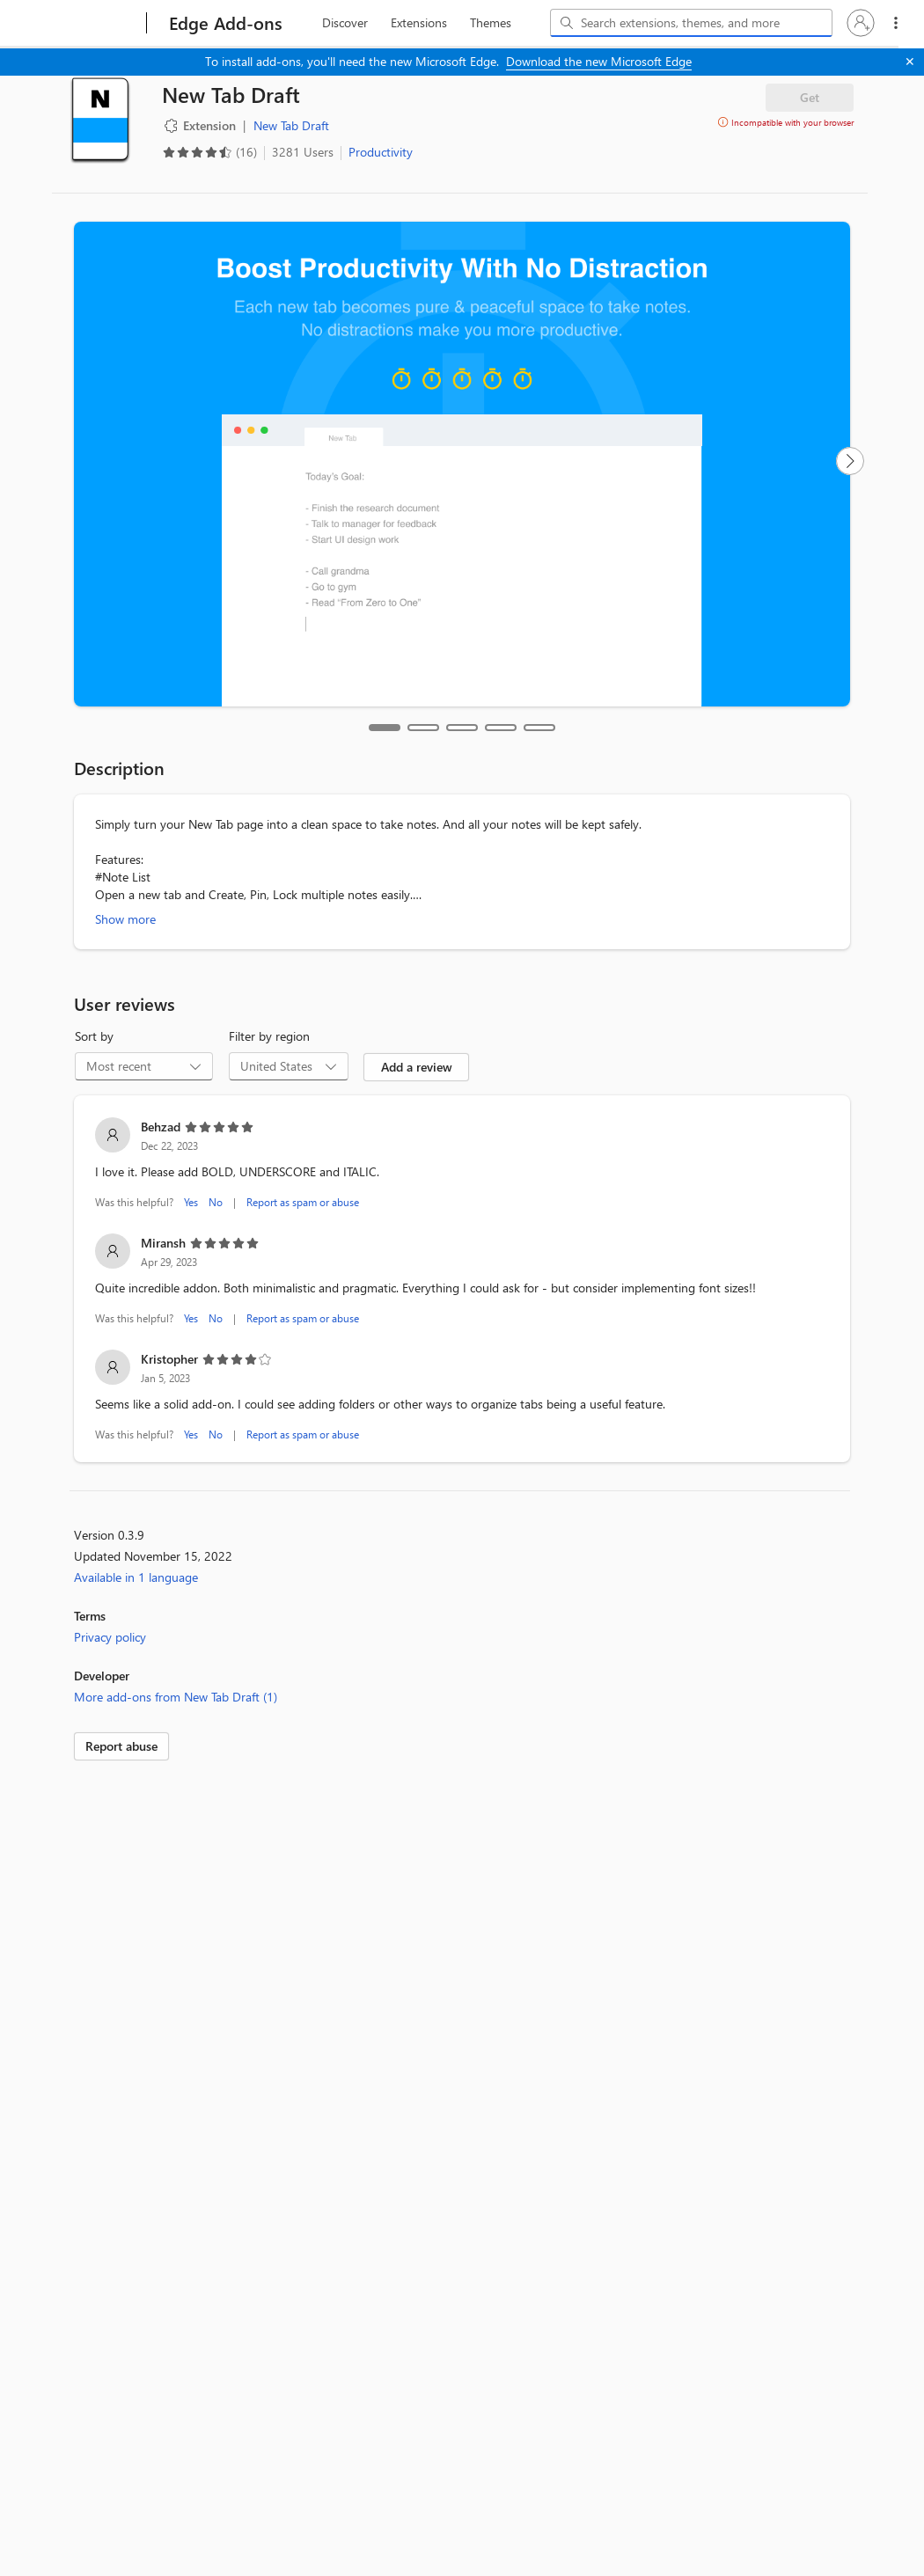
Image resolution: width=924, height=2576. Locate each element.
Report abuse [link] (121, 1746)
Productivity (380, 151)
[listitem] (462, 1164)
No (216, 1202)
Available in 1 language (136, 1577)
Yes (191, 1202)
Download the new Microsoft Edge (599, 61)
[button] (861, 23)
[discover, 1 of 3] (345, 23)
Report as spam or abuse (302, 1202)
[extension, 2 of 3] (418, 23)
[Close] (910, 62)
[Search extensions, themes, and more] (695, 23)
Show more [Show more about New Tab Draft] (125, 919)
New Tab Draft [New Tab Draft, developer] (291, 125)
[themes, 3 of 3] (490, 23)
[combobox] (691, 23)
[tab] (384, 728)
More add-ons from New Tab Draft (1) (175, 1696)
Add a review (416, 1066)
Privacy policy (110, 1636)
